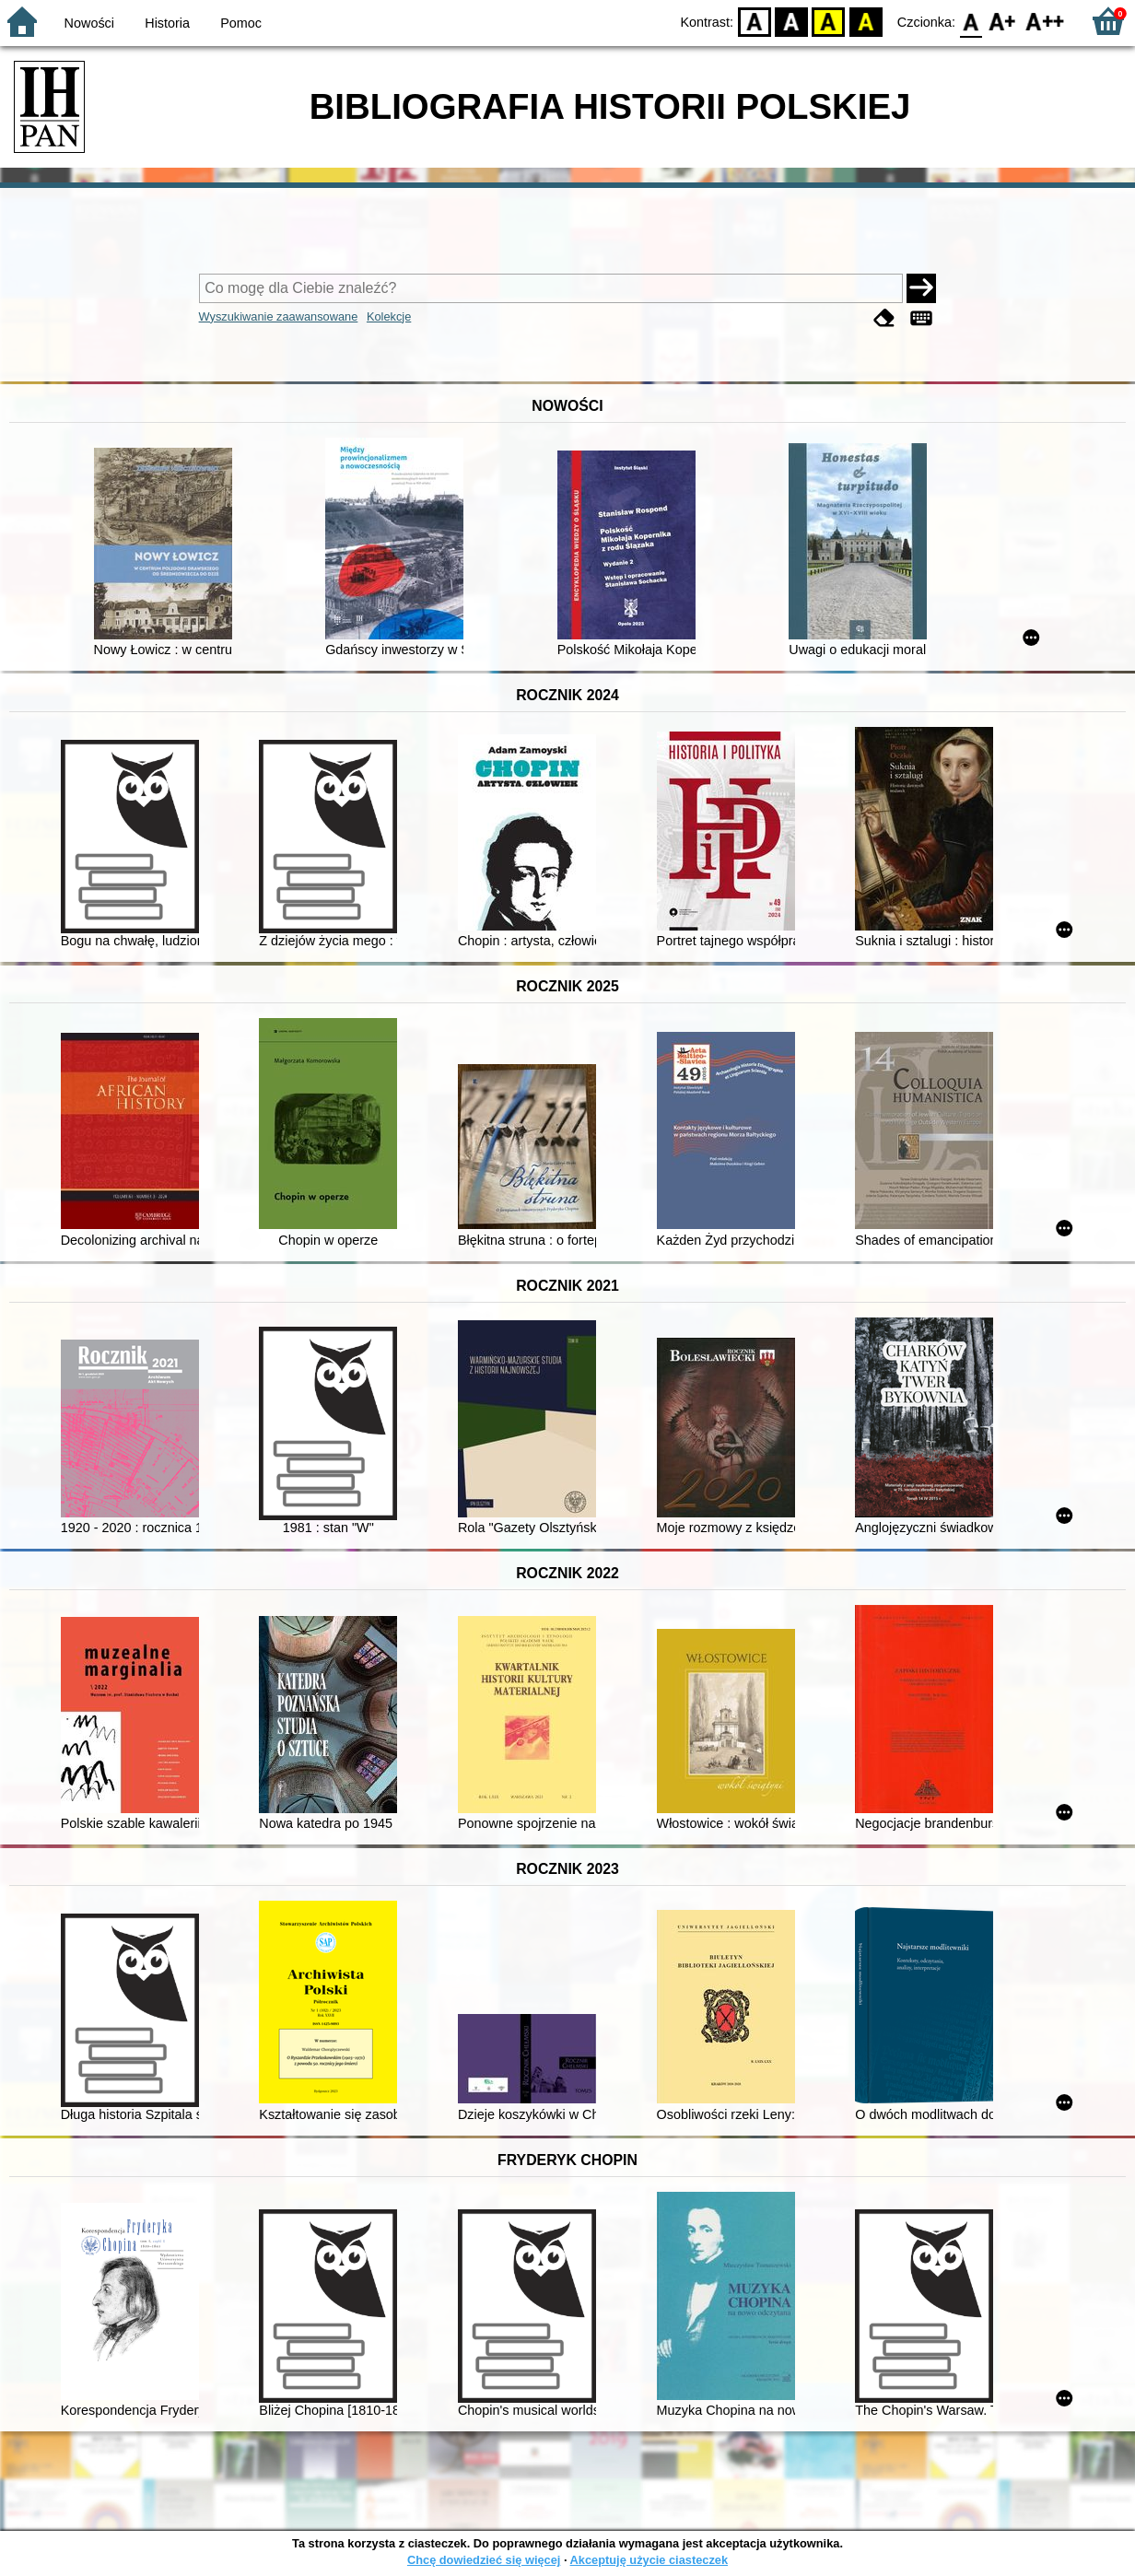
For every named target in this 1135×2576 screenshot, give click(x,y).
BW (791, 21)
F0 (970, 21)
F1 (1003, 21)
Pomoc (241, 23)
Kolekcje (389, 316)
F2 (1045, 21)
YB (828, 21)
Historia (167, 23)
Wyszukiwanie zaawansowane (278, 316)
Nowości (89, 23)
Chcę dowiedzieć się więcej (483, 2560)
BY (865, 21)
